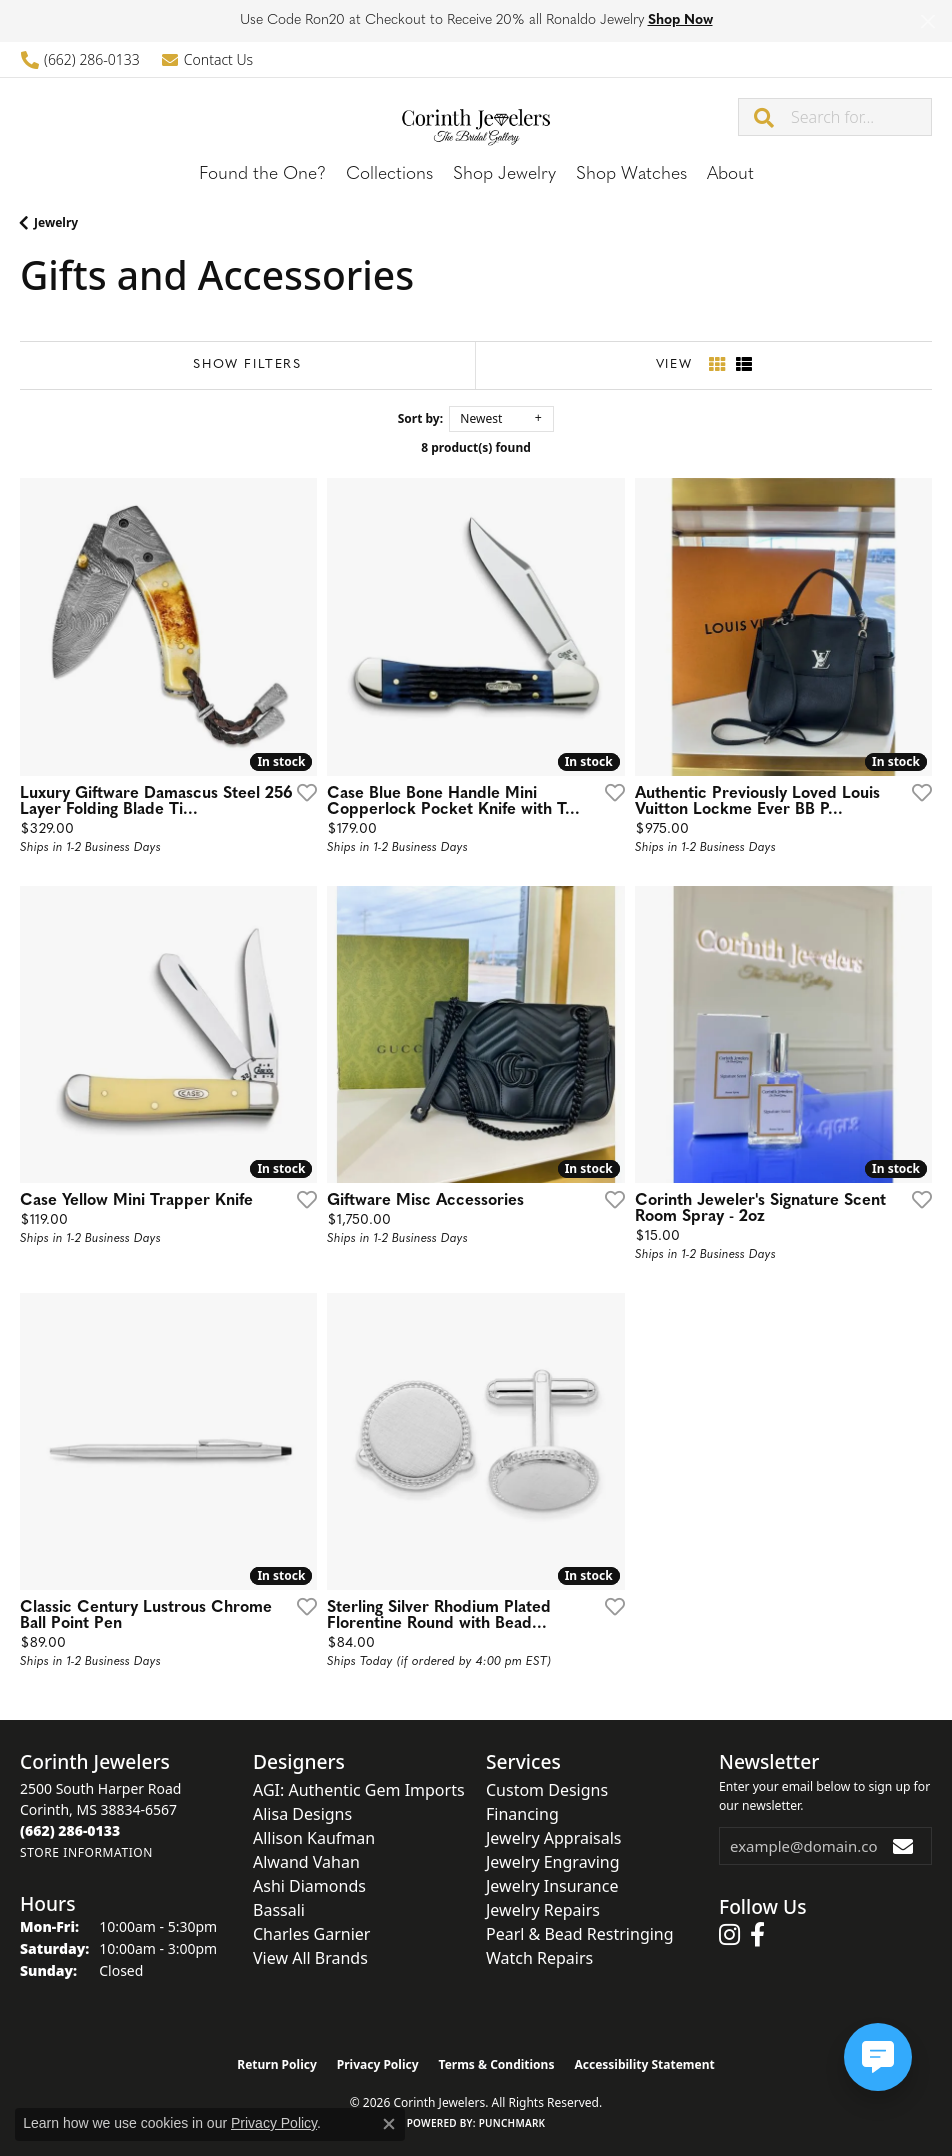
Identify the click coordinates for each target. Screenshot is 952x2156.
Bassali (279, 1910)
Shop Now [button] (680, 20)
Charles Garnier (311, 1934)
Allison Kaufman (314, 1838)
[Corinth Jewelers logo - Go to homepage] (476, 116)
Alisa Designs (302, 1814)
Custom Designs (547, 1790)
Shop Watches (631, 174)
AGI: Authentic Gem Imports (359, 1790)
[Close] (927, 21)
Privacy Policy (378, 2064)
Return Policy (277, 2064)
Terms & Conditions (497, 2064)
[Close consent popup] (389, 2124)
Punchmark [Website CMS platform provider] (512, 2123)
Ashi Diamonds (309, 1886)
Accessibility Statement (644, 2064)
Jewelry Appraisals (553, 1838)
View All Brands (310, 1958)
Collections (389, 174)
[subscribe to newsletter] (904, 1846)
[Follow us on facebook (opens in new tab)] (757, 1935)
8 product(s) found (476, 447)
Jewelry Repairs (543, 1910)
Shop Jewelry (504, 174)
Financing (522, 1814)
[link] (80, 59)
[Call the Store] (70, 1830)
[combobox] (861, 117)
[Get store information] (86, 1852)
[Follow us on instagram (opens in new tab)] (729, 1935)
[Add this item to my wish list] (301, 792)
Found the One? (262, 174)
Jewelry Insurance (552, 1886)
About (730, 174)
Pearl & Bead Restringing (580, 1934)
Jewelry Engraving (553, 1862)
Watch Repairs (539, 1958)
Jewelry (56, 222)
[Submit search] (765, 117)
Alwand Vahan (306, 1862)
